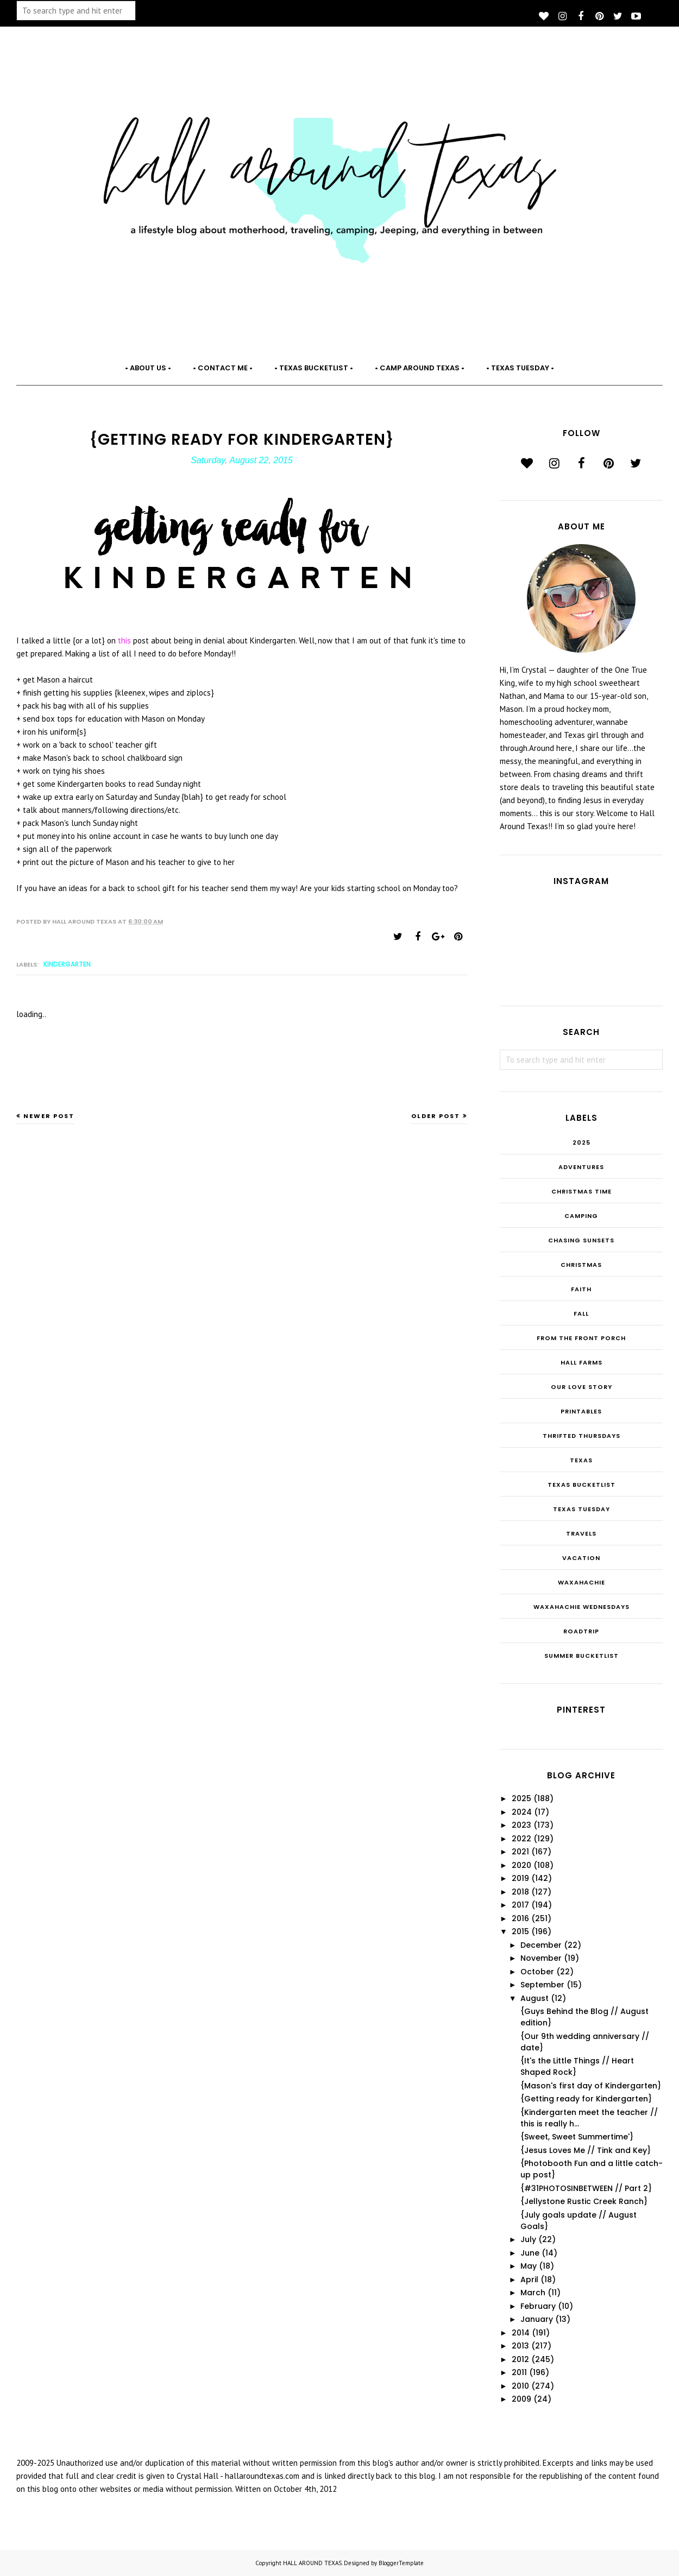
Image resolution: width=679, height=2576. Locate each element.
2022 (521, 1838)
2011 (519, 2372)
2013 (520, 2345)
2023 (521, 1825)
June (529, 2252)
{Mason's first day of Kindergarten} (590, 2085)
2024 (522, 1812)
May (528, 2266)
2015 (520, 1931)
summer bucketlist (581, 1655)
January (536, 2319)
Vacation (581, 1558)
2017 (520, 1904)
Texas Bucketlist (581, 1484)
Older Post (435, 1116)
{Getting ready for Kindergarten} (586, 2098)
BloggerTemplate (401, 2563)
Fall (581, 1313)
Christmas (581, 1264)
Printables (581, 1411)
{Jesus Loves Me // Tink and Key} (585, 2150)
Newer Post (48, 1116)
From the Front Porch (581, 1338)
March (532, 2292)
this (125, 640)
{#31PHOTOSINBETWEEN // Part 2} (586, 2188)
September (542, 1984)
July (528, 2239)
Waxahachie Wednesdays (581, 1606)
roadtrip (581, 1631)
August (534, 1998)
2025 (581, 1142)
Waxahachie (581, 1582)
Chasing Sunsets (581, 1240)
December (541, 1945)
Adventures (581, 1167)
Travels (581, 1533)
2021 (520, 1851)
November (541, 1958)
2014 (521, 2332)
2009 (521, 2399)
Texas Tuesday (581, 1509)
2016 (520, 1918)
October (537, 1971)
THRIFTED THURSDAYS (581, 1435)
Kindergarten (67, 964)
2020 (521, 1865)
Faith (581, 1289)
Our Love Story (581, 1386)
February (538, 2306)
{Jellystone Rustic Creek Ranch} (583, 2201)
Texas (581, 1460)
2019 (520, 1878)
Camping (581, 1215)
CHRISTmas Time (581, 1191)
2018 (520, 1891)
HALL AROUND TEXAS (312, 2563)
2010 (520, 2386)
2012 (520, 2359)
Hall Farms (581, 1362)
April (529, 2279)
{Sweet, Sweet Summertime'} (576, 2136)
